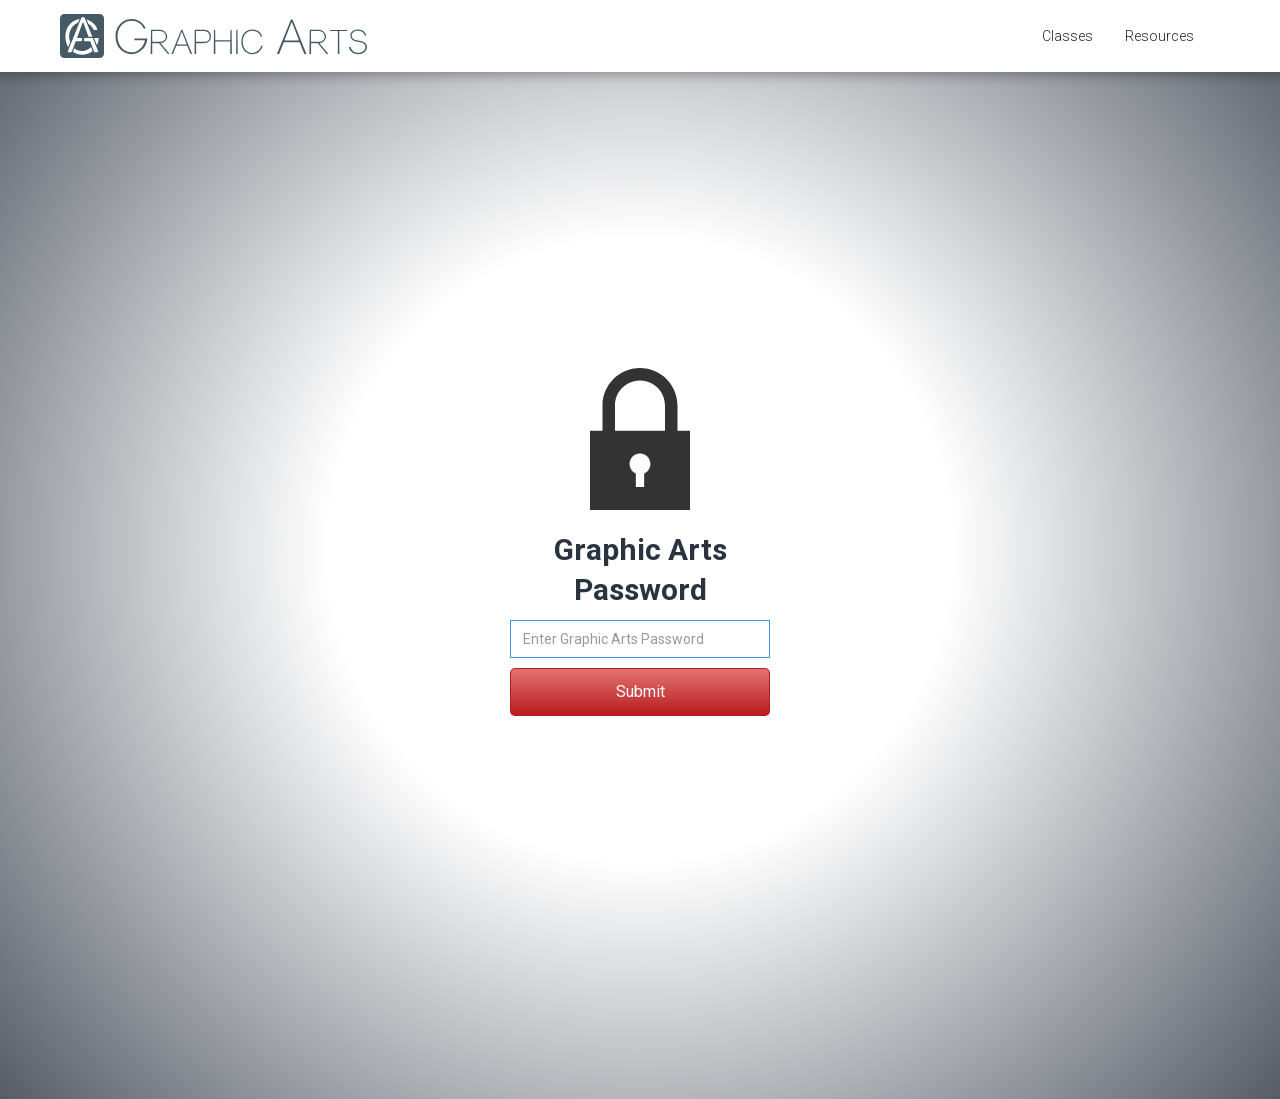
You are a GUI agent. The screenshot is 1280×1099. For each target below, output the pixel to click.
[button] (1067, 36)
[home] (203, 36)
